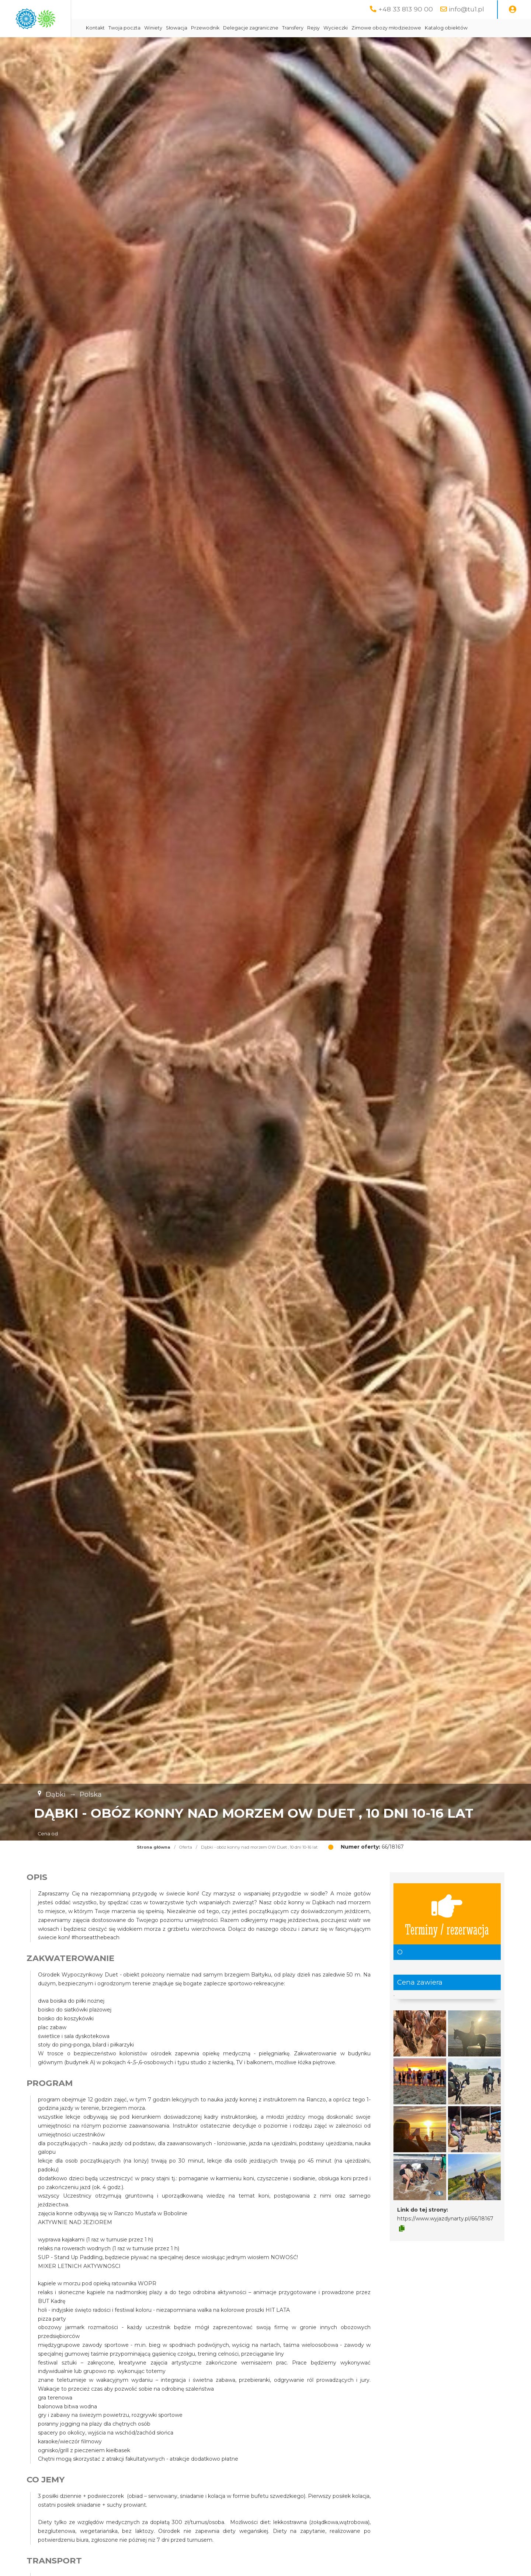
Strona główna (153, 1865)
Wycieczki (397, 28)
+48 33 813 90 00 (405, 9)
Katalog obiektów (169, 46)
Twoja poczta (186, 28)
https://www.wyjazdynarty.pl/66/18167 (445, 2237)
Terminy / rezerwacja (447, 1932)
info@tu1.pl (466, 9)
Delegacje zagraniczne (312, 28)
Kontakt (157, 28)
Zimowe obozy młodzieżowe (448, 28)
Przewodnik (267, 28)
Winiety (215, 28)
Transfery (354, 28)
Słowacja (238, 28)
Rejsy (375, 28)
